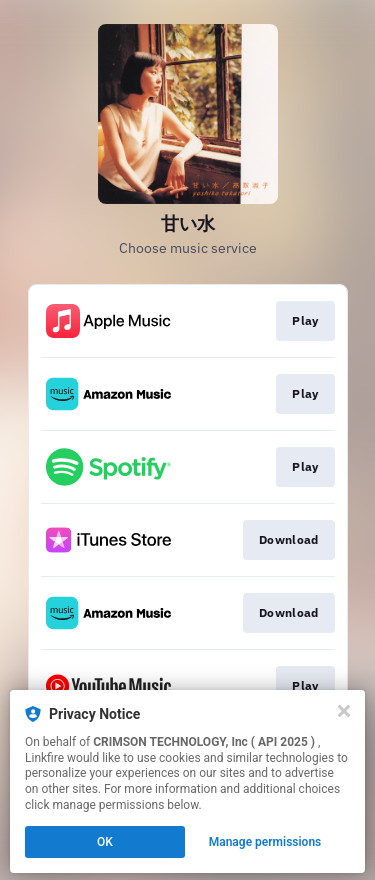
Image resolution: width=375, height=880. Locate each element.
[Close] (344, 711)
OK (105, 842)
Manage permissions (265, 842)
